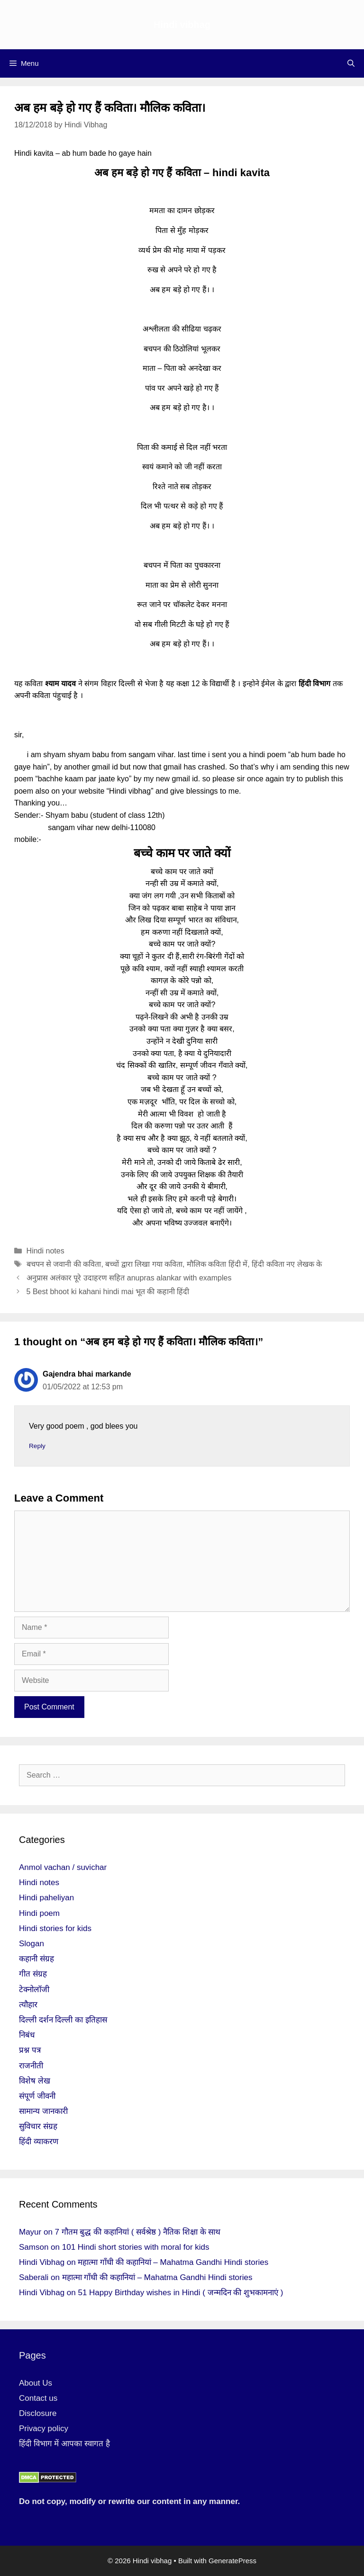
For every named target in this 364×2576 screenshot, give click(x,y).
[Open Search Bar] (351, 63)
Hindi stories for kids (55, 1928)
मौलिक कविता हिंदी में (217, 1264)
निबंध (27, 2034)
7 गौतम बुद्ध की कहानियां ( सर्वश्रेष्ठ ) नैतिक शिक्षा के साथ (138, 2231)
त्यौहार (28, 2004)
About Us (35, 2383)
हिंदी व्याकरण (38, 2141)
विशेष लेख (34, 2080)
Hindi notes (45, 1251)
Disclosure (37, 2413)
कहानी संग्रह (36, 1958)
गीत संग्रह (33, 1973)
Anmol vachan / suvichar (63, 1867)
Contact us (38, 2398)
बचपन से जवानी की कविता (64, 1264)
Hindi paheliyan (46, 1897)
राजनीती (31, 2065)
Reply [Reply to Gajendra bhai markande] (37, 1445)
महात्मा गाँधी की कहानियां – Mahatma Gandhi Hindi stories (173, 2262)
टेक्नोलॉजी (34, 1989)
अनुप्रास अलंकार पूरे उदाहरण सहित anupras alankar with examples (129, 1278)
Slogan (31, 1943)
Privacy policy (43, 2428)
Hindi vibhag (182, 24)
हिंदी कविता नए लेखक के (287, 1264)
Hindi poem (39, 1913)
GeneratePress (232, 2561)
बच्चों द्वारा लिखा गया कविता (143, 1264)
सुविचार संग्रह (38, 2126)
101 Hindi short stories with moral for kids (135, 2247)
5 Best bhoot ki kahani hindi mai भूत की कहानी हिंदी (108, 1292)
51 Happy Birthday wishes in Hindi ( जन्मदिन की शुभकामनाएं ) (180, 2292)
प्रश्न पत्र (30, 2050)
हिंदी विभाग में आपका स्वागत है (64, 2443)
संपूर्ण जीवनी (37, 2096)
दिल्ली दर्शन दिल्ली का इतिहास (63, 2019)
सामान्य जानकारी (43, 2111)
